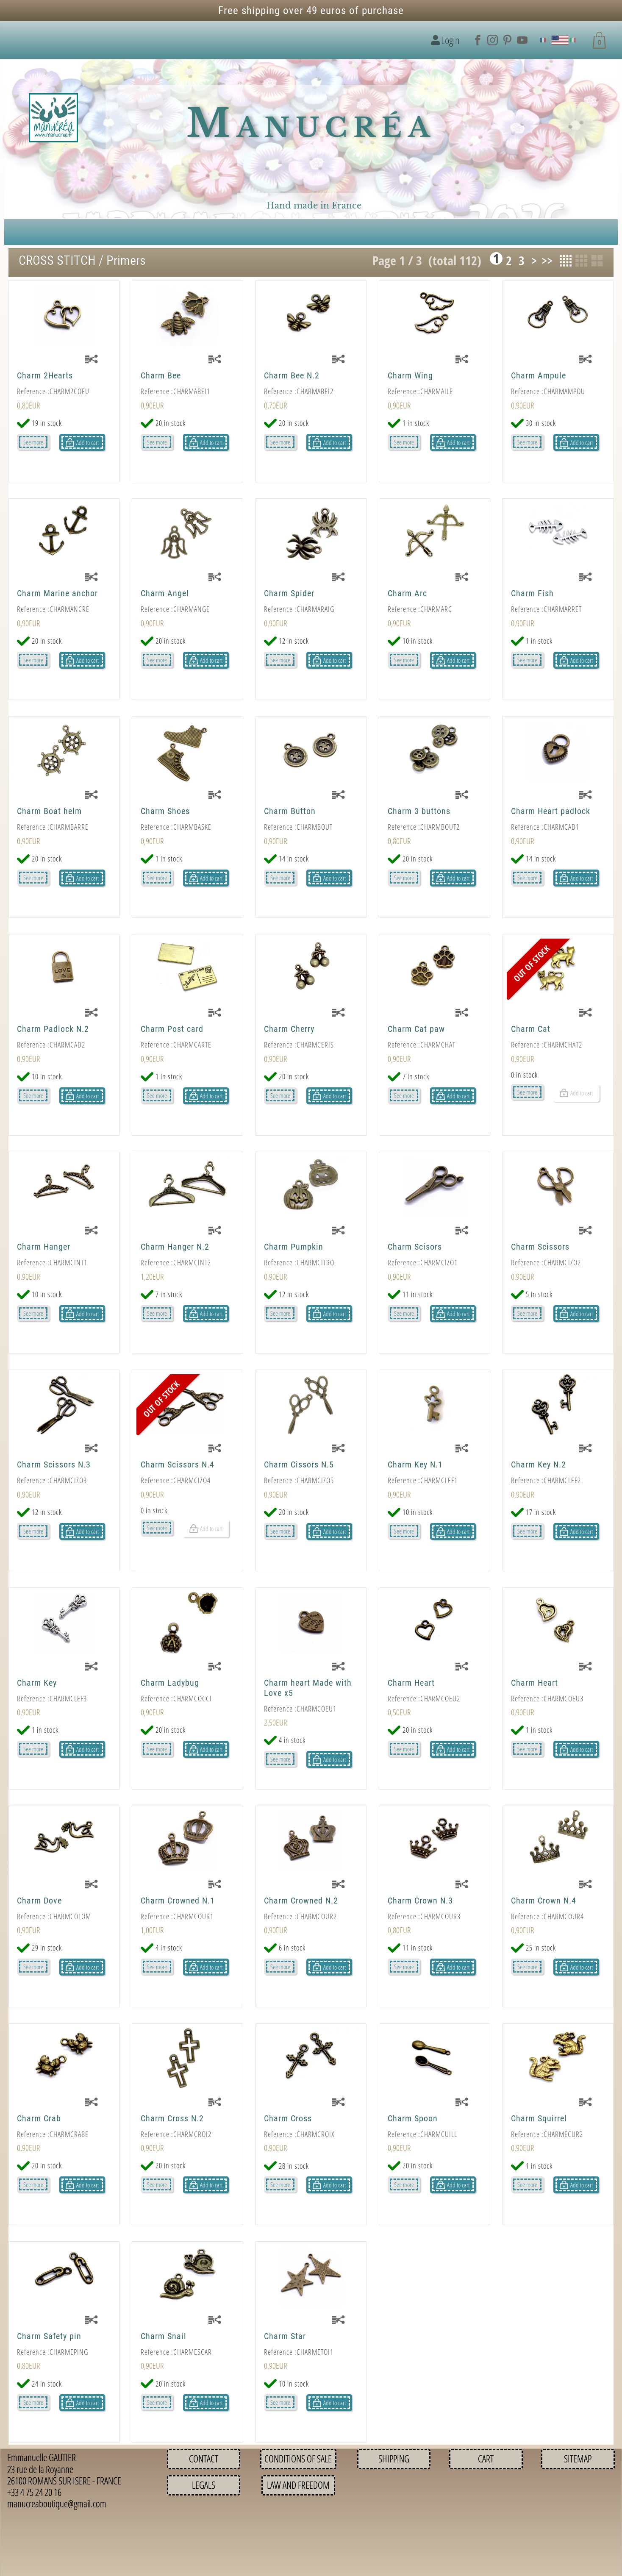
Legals (203, 2485)
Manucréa (311, 123)
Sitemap (577, 2458)
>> (547, 260)
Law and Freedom (298, 2485)
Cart (486, 2458)
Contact (203, 2458)
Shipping (393, 2458)
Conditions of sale (298, 2458)
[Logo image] (53, 118)
